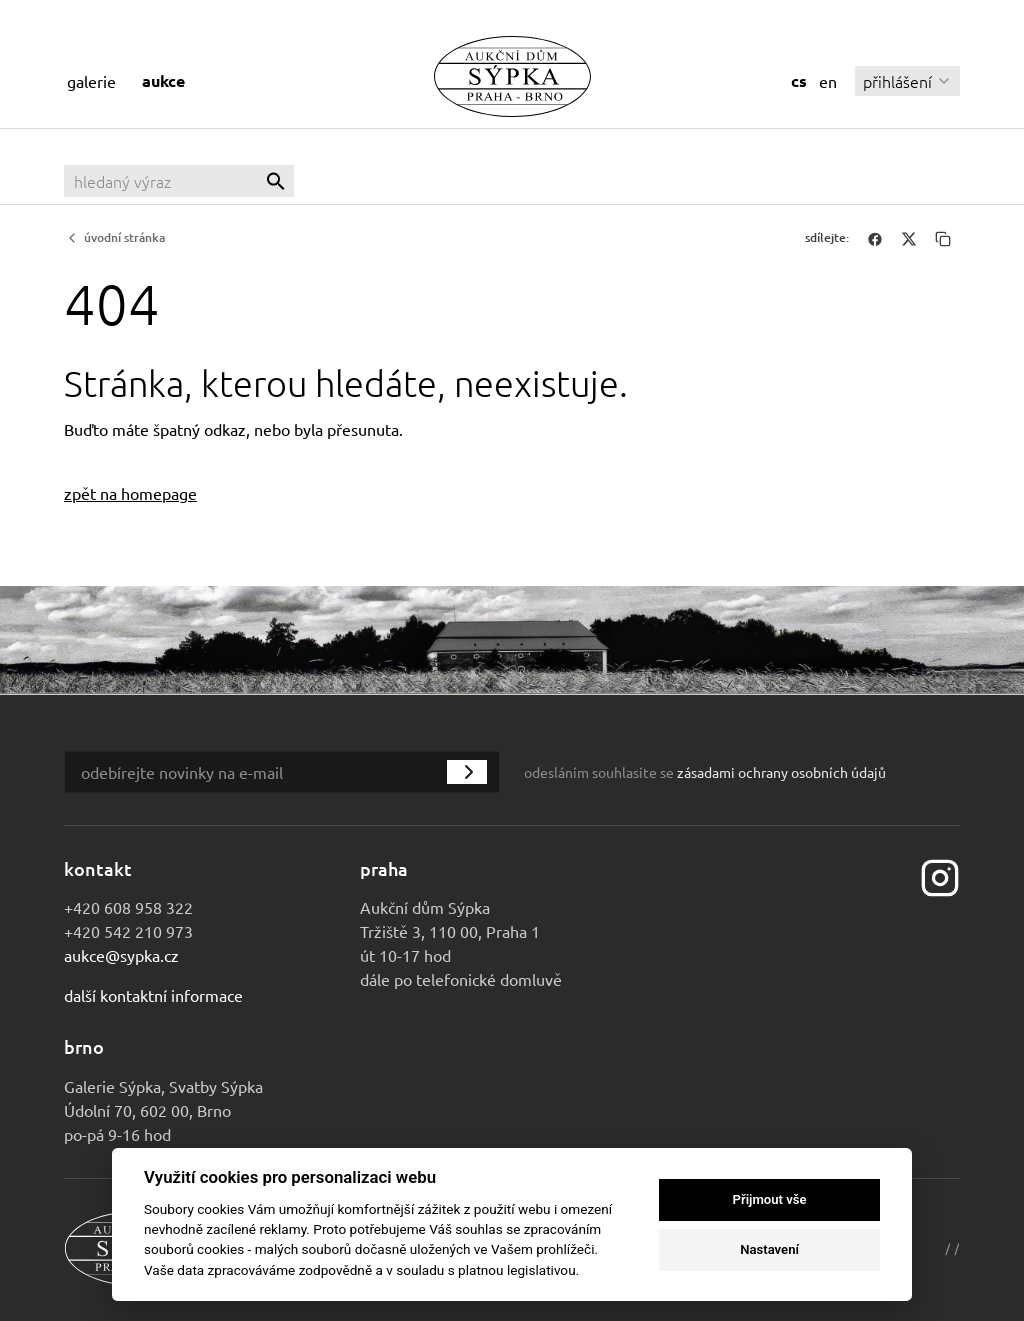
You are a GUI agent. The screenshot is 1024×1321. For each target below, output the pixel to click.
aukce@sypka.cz (121, 955)
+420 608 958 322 (128, 907)
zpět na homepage (130, 493)
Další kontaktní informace (153, 995)
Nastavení (769, 1249)
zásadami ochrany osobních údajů (781, 772)
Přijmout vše (770, 1199)
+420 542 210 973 (128, 931)
